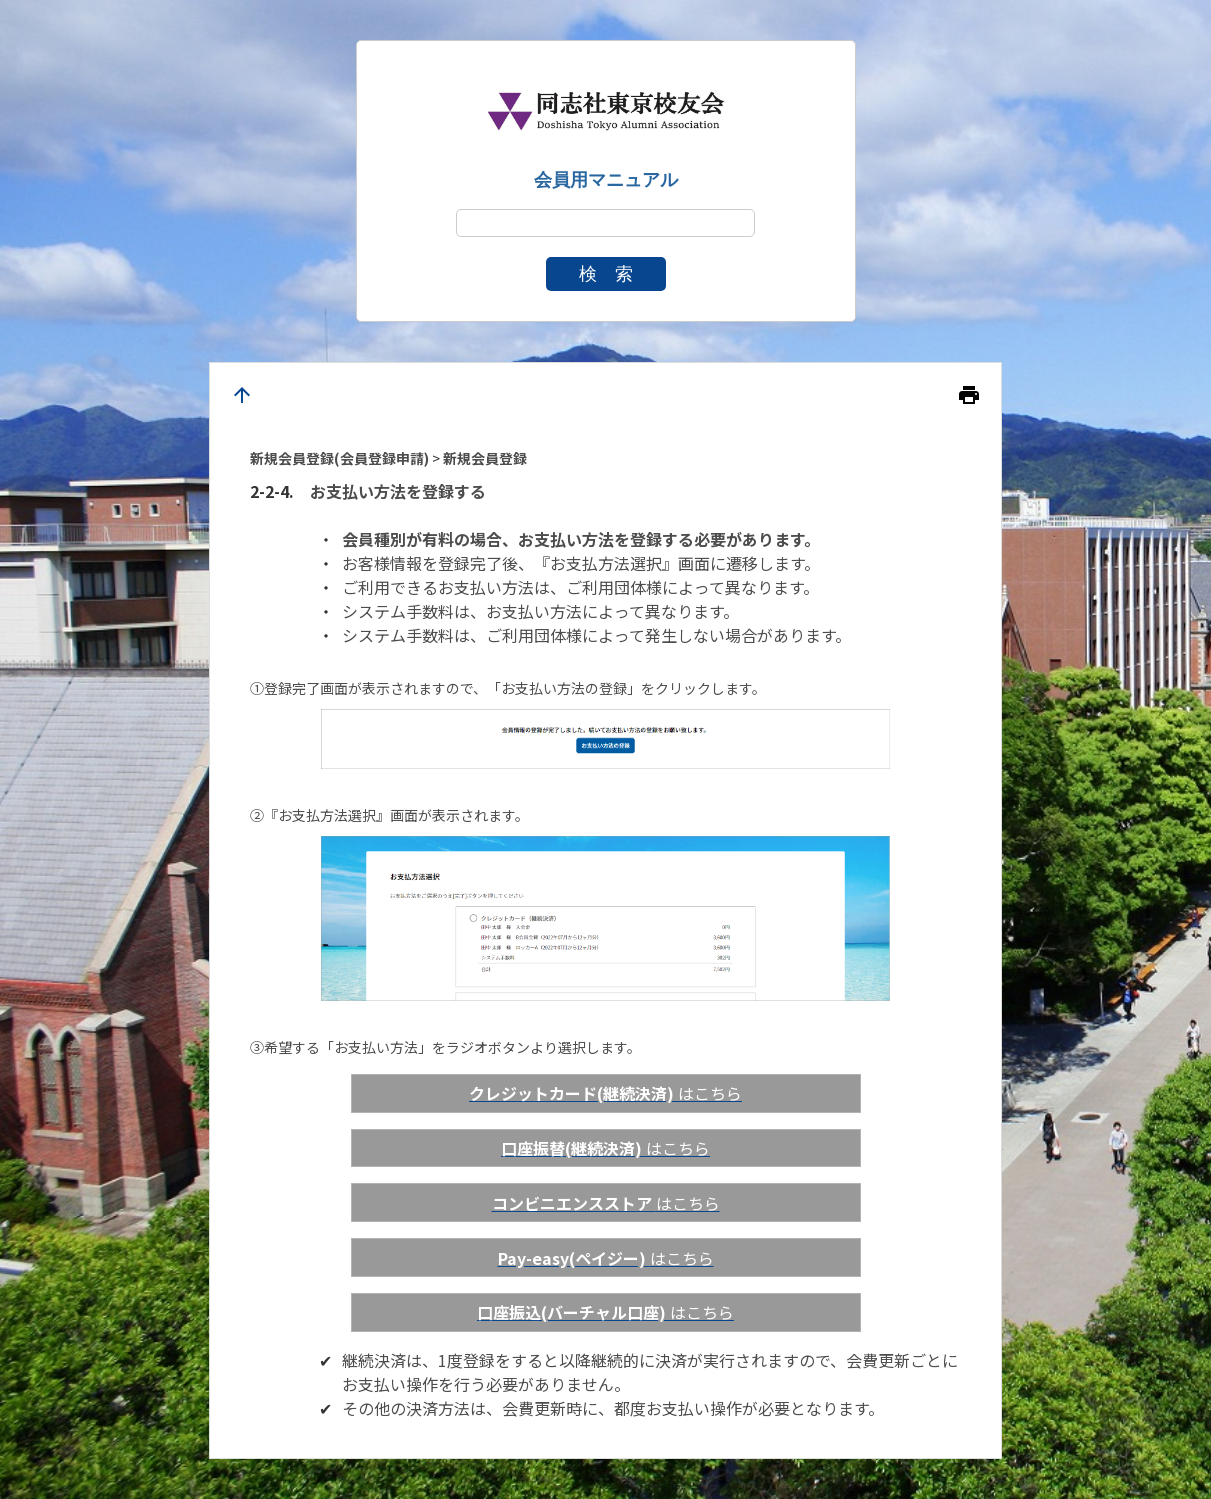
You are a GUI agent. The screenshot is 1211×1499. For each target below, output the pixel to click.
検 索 (606, 274)
